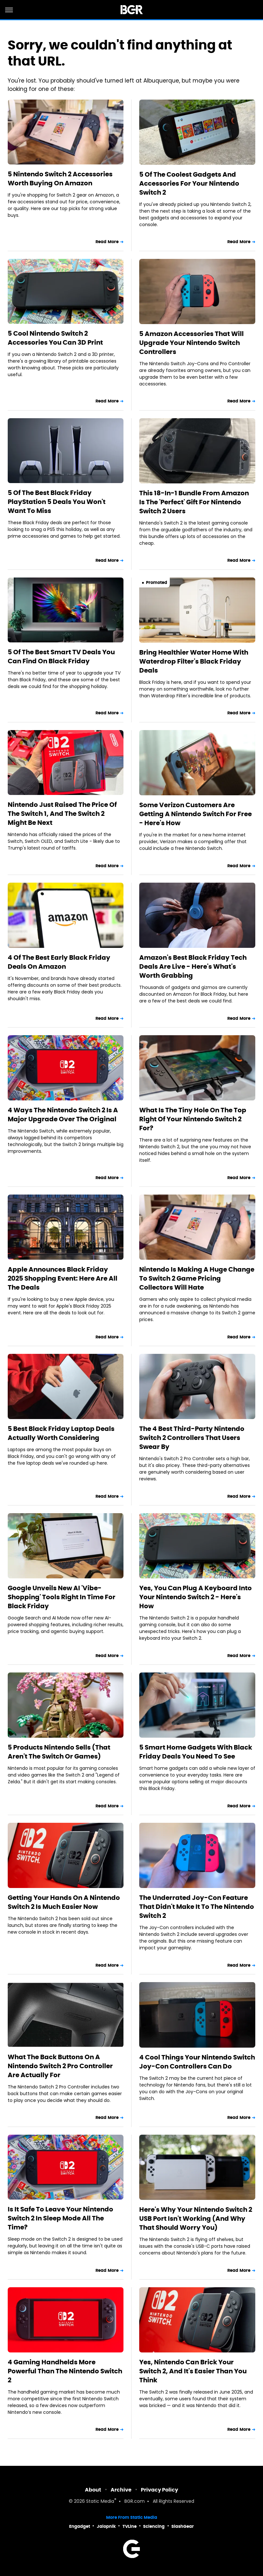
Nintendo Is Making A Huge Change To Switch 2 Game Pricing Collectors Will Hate (196, 1278)
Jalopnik (106, 2526)
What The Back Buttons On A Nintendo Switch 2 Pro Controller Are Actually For (60, 2066)
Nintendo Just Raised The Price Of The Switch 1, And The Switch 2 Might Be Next (62, 813)
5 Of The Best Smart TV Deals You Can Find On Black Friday (61, 656)
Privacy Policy (159, 2489)
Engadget (79, 2526)
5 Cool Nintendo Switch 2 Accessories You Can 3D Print (55, 338)
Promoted (156, 582)
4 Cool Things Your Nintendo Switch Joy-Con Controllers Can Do (197, 2061)
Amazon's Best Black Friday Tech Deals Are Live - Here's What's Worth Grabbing (193, 966)
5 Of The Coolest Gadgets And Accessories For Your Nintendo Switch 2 (189, 183)
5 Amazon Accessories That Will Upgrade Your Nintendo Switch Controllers (191, 343)
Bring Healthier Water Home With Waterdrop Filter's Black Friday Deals (193, 661)
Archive (121, 2489)
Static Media (100, 2501)
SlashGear (182, 2526)
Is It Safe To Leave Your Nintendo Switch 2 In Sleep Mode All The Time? (60, 2218)
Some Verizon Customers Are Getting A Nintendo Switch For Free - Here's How (195, 814)
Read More (107, 241)
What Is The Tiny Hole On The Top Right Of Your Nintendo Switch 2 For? (192, 1119)
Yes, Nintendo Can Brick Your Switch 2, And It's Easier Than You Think (193, 2371)
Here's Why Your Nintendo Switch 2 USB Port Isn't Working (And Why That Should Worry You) (195, 2218)
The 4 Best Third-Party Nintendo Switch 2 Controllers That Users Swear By (191, 1438)
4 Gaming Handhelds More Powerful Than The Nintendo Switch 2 (65, 2371)
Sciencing (154, 2526)
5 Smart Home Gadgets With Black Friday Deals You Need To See (195, 1751)
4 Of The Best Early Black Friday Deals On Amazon (59, 962)
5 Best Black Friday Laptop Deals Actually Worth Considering (61, 1433)
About (93, 2489)
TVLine (129, 2526)
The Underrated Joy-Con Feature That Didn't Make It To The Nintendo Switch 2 (196, 1906)
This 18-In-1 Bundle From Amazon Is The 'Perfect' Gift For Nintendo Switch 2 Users (194, 502)
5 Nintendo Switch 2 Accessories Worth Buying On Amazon (60, 178)
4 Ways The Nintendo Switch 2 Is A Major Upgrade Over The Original (63, 1114)
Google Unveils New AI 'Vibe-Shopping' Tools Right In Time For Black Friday (61, 1597)
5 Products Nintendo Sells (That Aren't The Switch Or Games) (59, 1751)
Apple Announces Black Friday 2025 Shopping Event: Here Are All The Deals (62, 1278)
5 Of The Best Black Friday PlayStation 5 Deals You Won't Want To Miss (56, 502)
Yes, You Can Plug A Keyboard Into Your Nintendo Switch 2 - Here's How (195, 1597)
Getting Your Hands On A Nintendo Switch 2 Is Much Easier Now (64, 1902)
